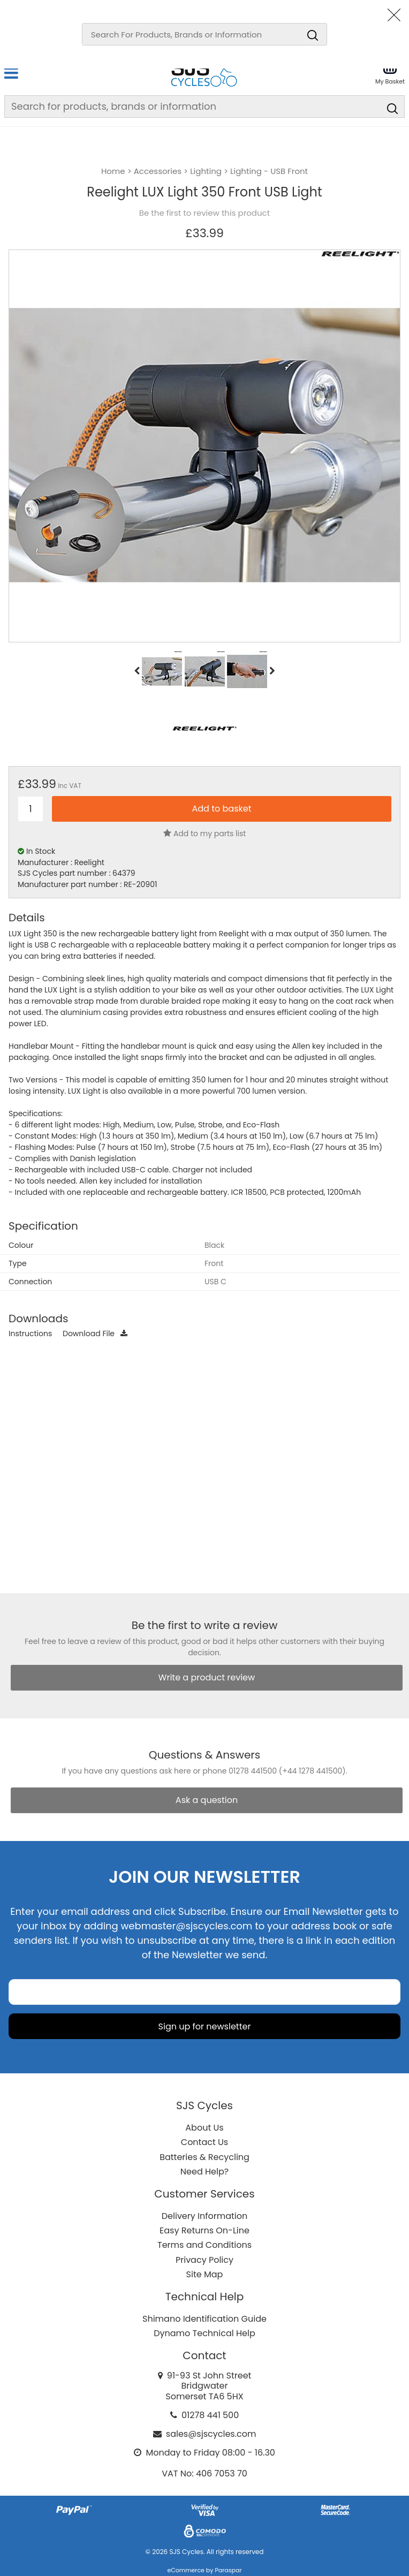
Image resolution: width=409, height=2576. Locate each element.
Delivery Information (204, 2216)
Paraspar (228, 2570)
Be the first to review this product (204, 213)
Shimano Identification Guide (204, 2319)
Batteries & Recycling (204, 2157)
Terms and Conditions (204, 2245)
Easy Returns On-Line (204, 2230)
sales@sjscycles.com (211, 2434)
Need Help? (204, 2171)
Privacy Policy (204, 2260)
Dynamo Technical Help (204, 2333)
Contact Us (204, 2142)
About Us (204, 2128)
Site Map (204, 2274)
